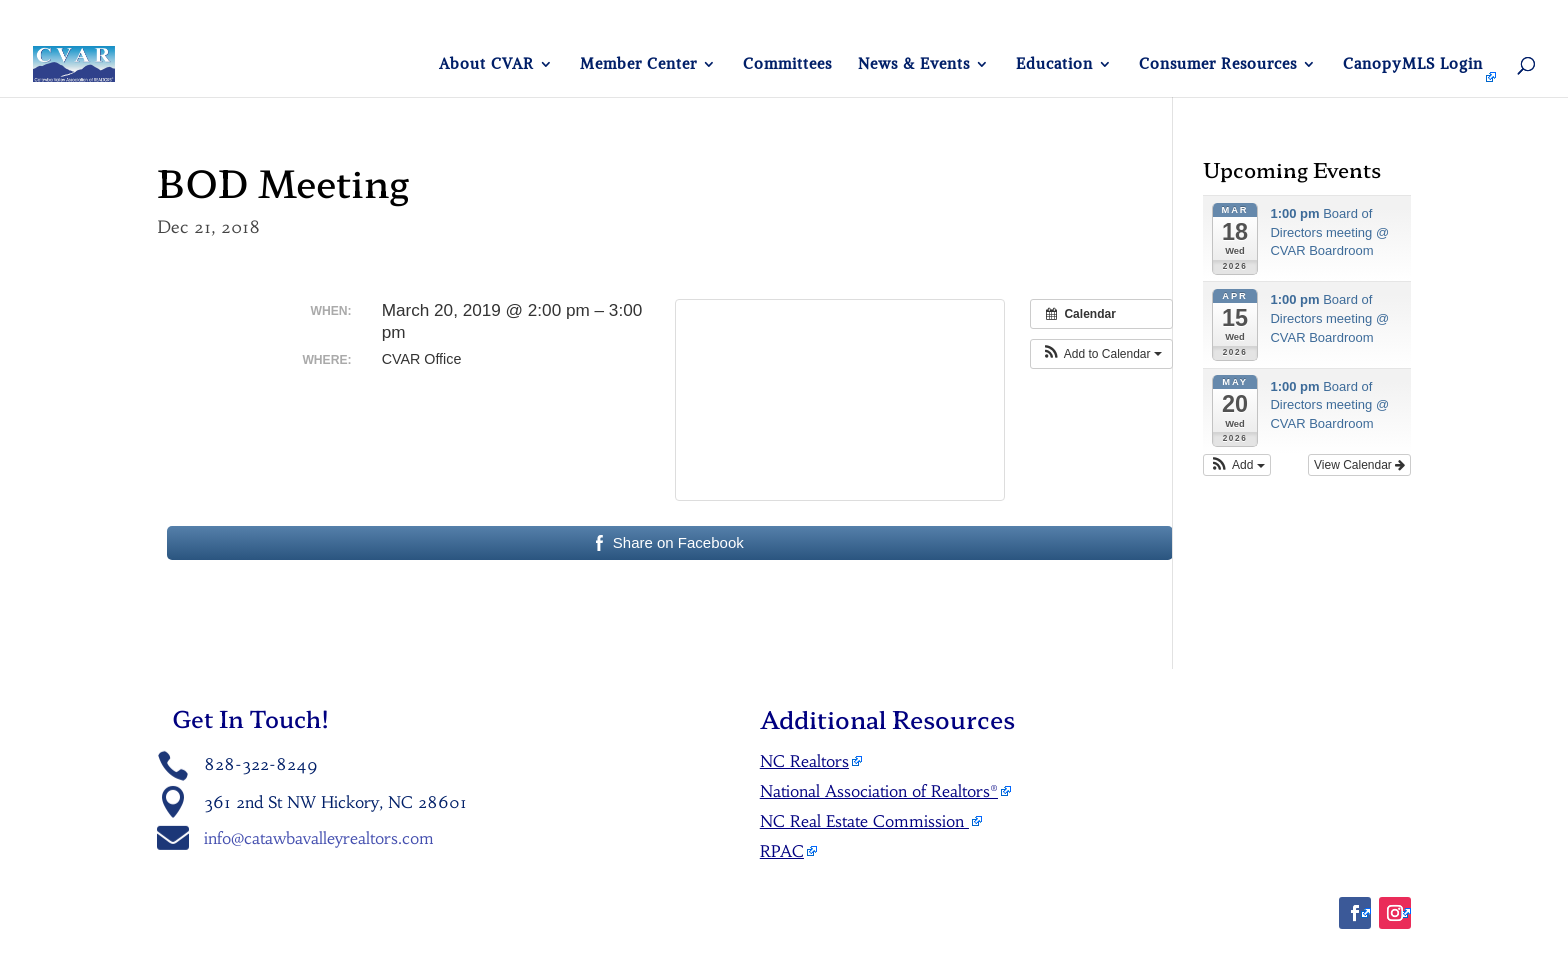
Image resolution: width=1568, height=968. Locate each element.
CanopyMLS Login (1413, 65)
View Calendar (1359, 465)
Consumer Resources (1218, 65)
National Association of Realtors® (879, 791)
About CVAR (486, 65)
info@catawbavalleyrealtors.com (319, 838)
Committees (787, 65)
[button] (1101, 354)
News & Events (914, 65)
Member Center (638, 65)
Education (1054, 65)
